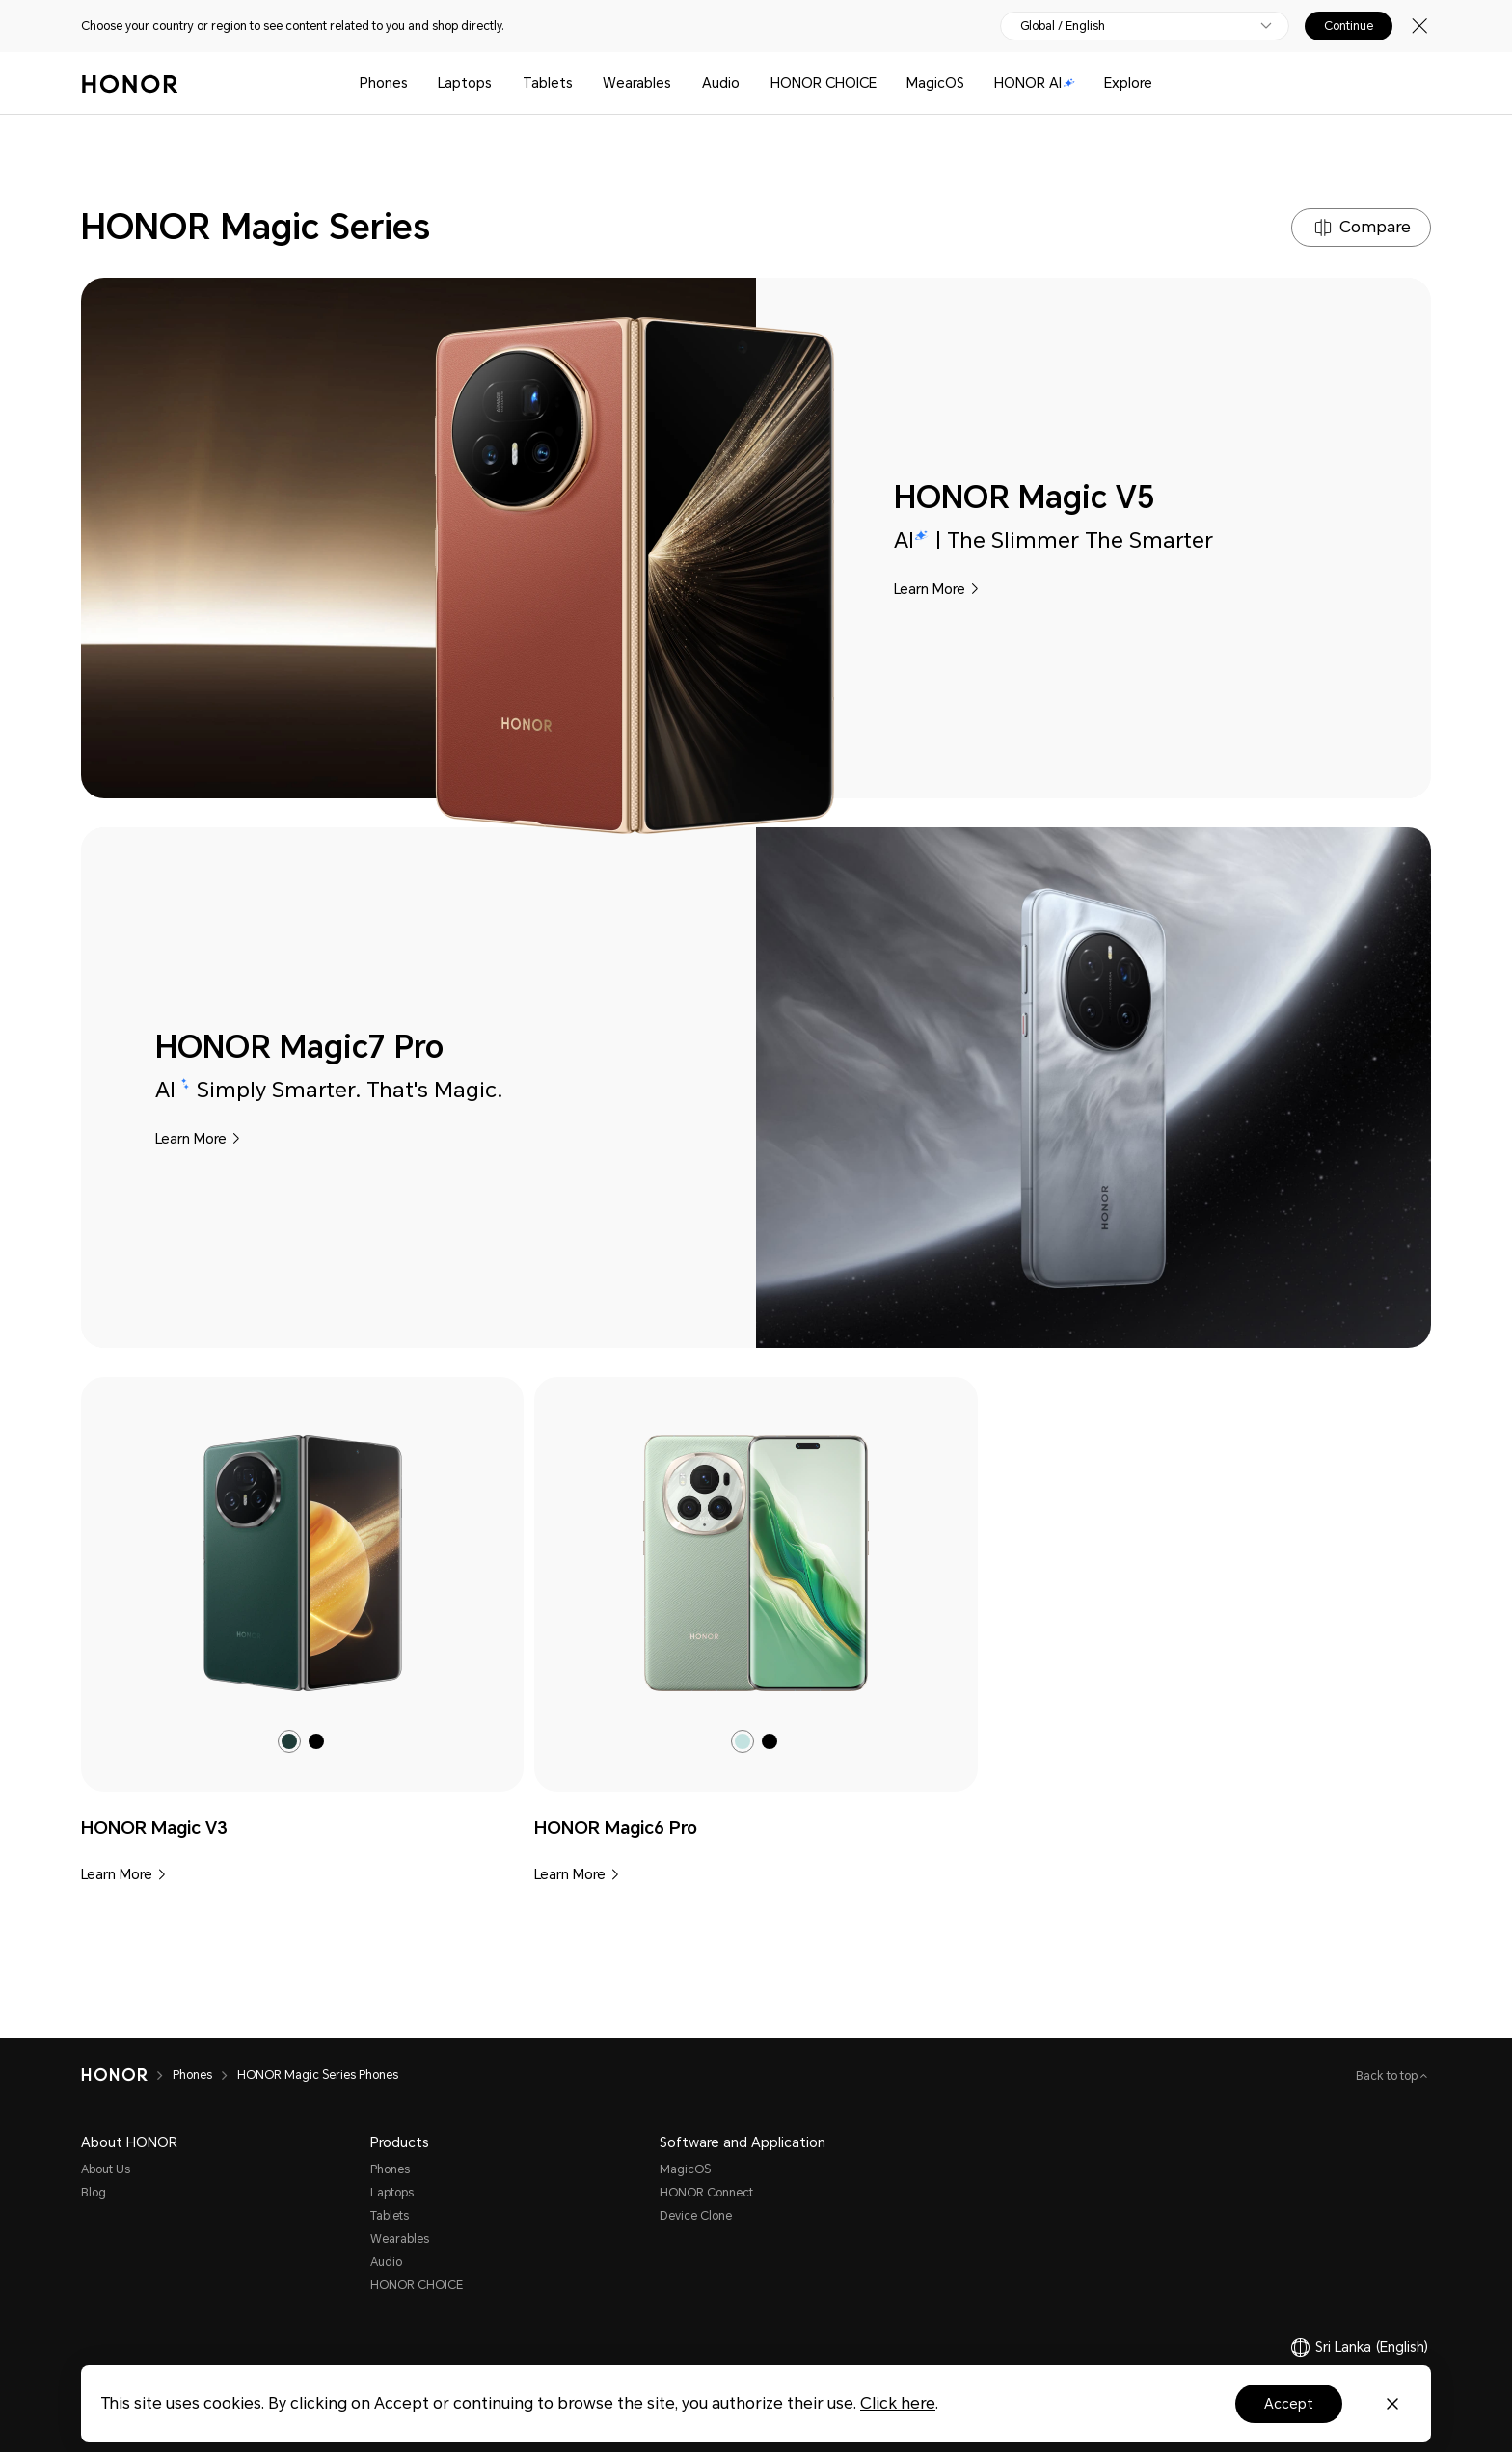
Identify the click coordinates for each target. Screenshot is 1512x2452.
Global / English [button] (1062, 26)
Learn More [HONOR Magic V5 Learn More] (929, 589)
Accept (1288, 2404)
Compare (1375, 227)
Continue (1348, 26)
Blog (93, 2192)
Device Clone (696, 2216)
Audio (721, 83)
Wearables (637, 83)
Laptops (465, 83)
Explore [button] (1128, 83)
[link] (303, 1563)
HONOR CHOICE (823, 83)
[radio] (289, 1741)
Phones (384, 83)
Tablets (548, 83)
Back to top (1388, 2076)
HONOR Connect (706, 2192)
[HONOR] (127, 2075)
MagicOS (935, 83)
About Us (105, 2169)
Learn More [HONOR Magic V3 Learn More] (116, 1874)
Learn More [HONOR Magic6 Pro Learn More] (570, 1874)
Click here (897, 2403)
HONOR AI (1034, 83)
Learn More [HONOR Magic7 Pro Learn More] (191, 1138)
